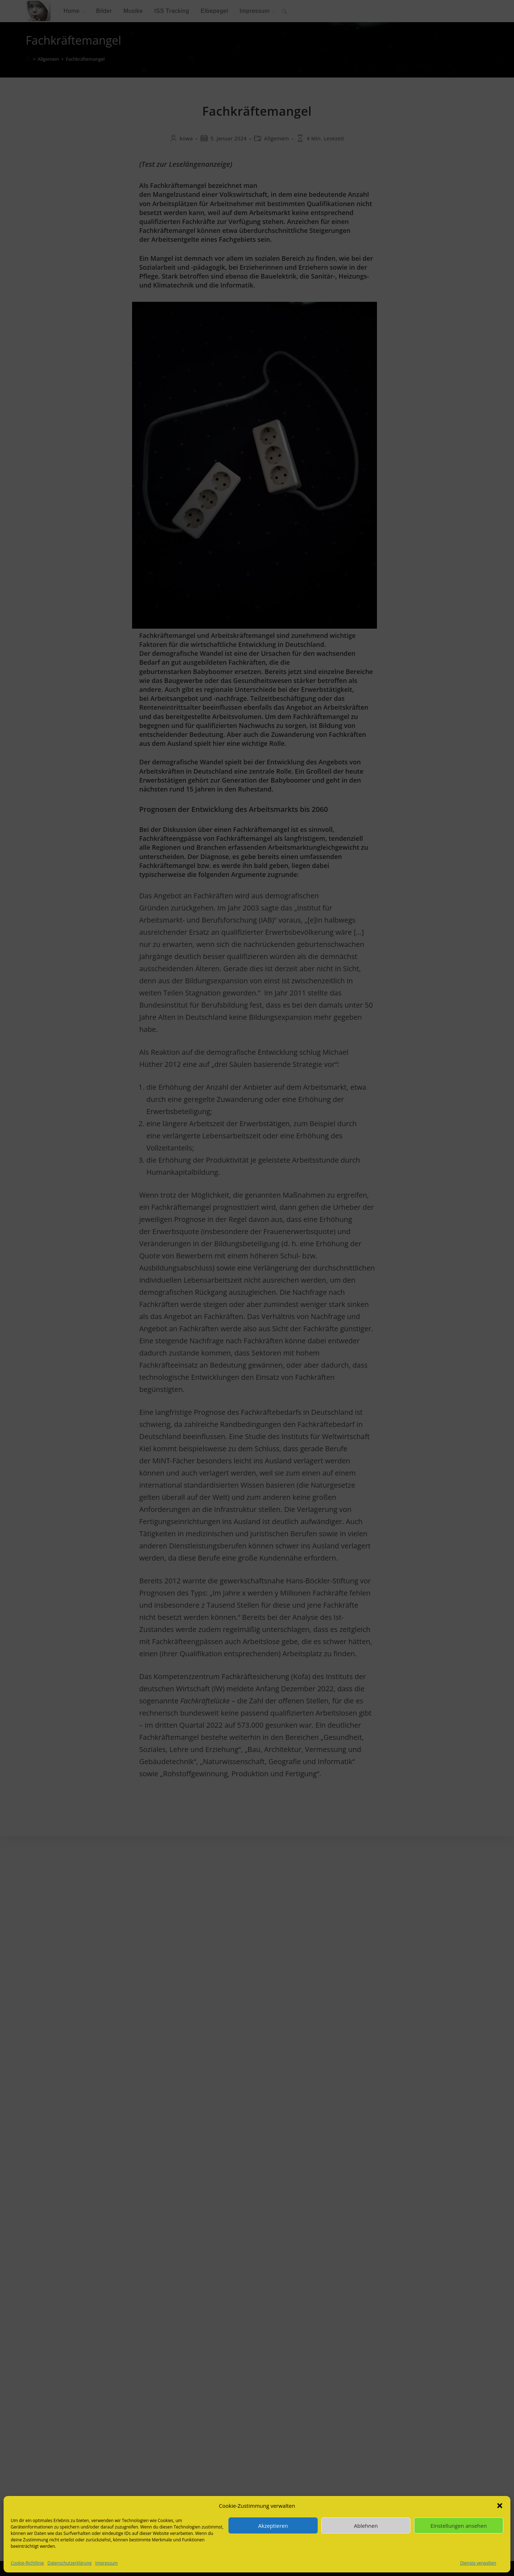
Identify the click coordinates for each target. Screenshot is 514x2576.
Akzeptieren (273, 2525)
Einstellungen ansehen (458, 2525)
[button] (499, 2505)
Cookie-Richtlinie (27, 2563)
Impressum (106, 2563)
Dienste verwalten (478, 2563)
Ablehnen (366, 2525)
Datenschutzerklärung (69, 2563)
